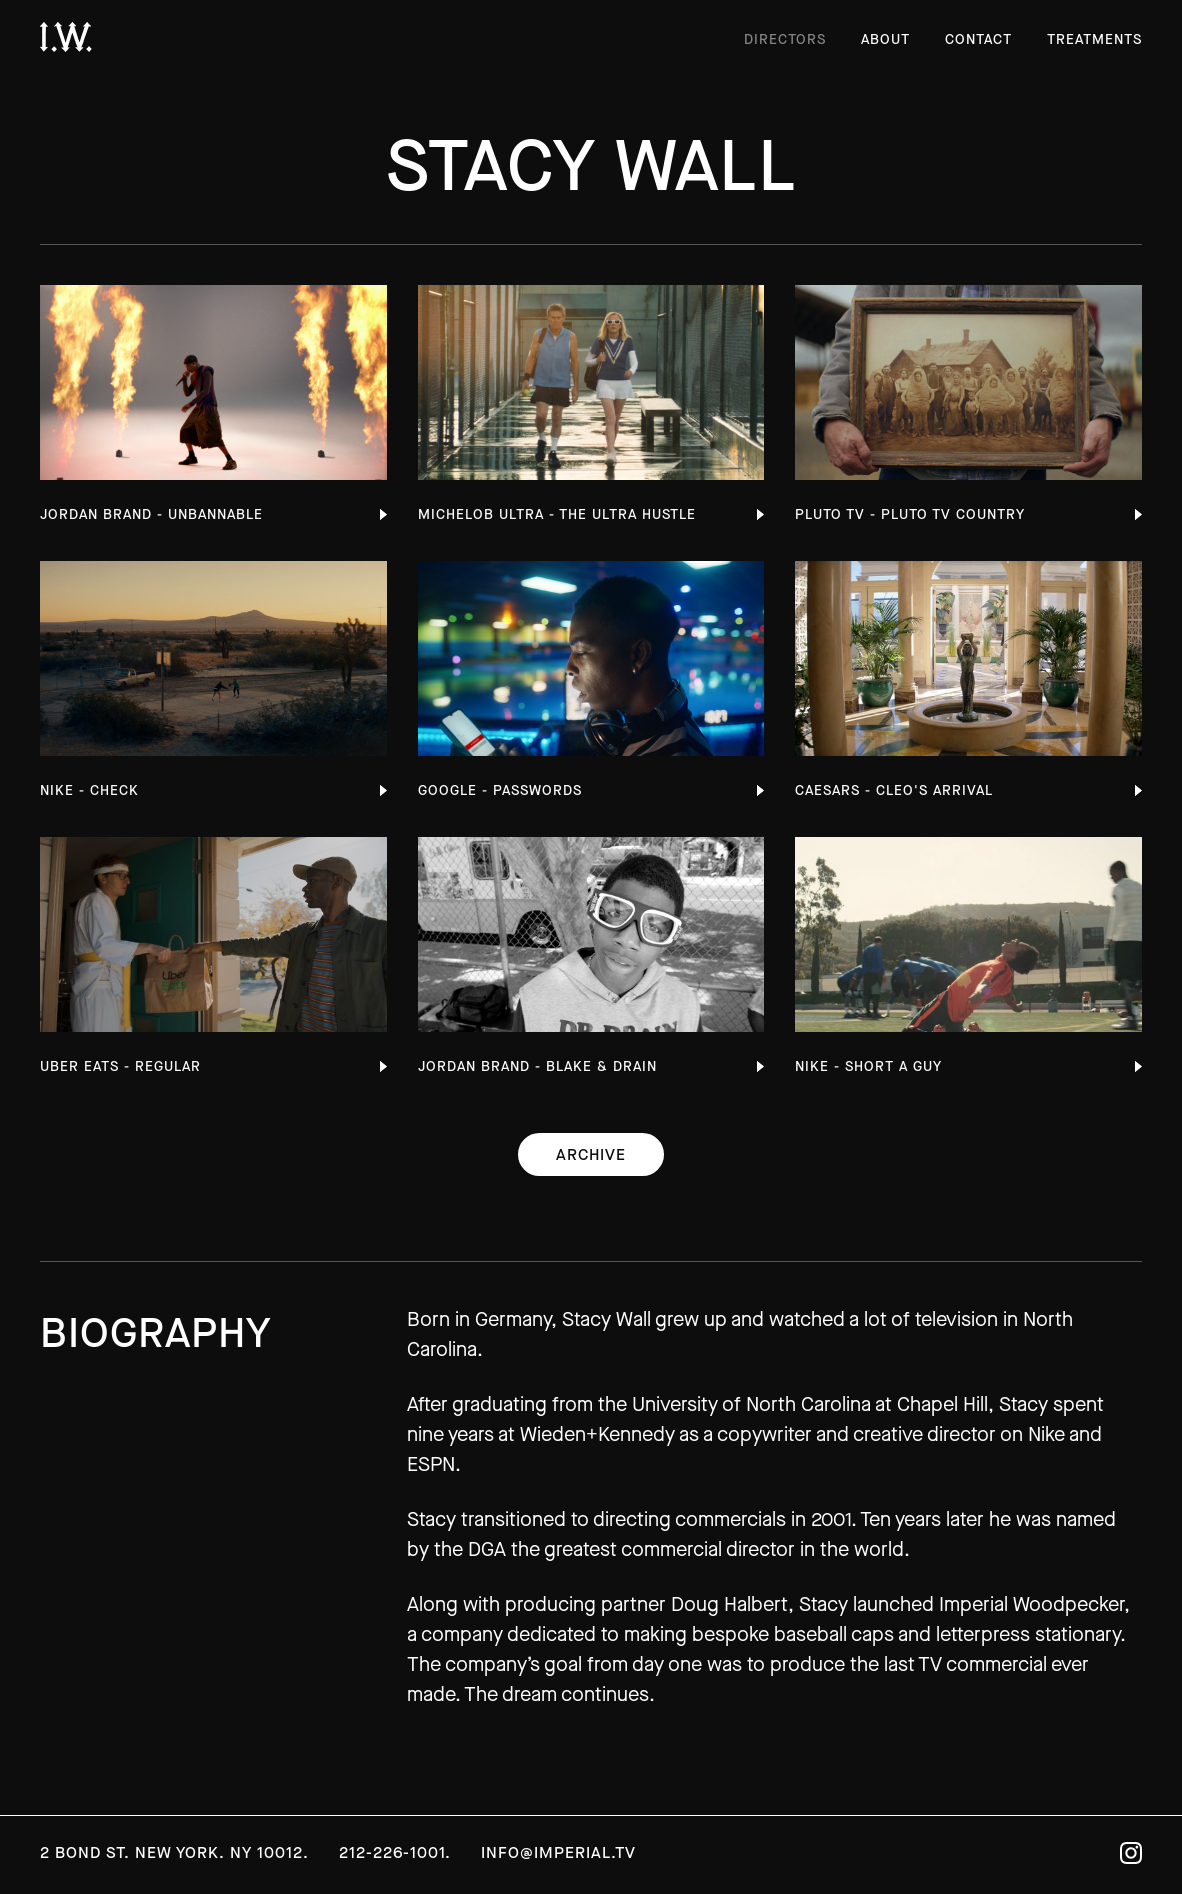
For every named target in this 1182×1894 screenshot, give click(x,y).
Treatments (1094, 39)
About (885, 39)
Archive (591, 1154)
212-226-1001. (395, 1852)
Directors (785, 39)
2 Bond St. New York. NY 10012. (174, 1852)
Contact (978, 39)
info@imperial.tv (558, 1852)
